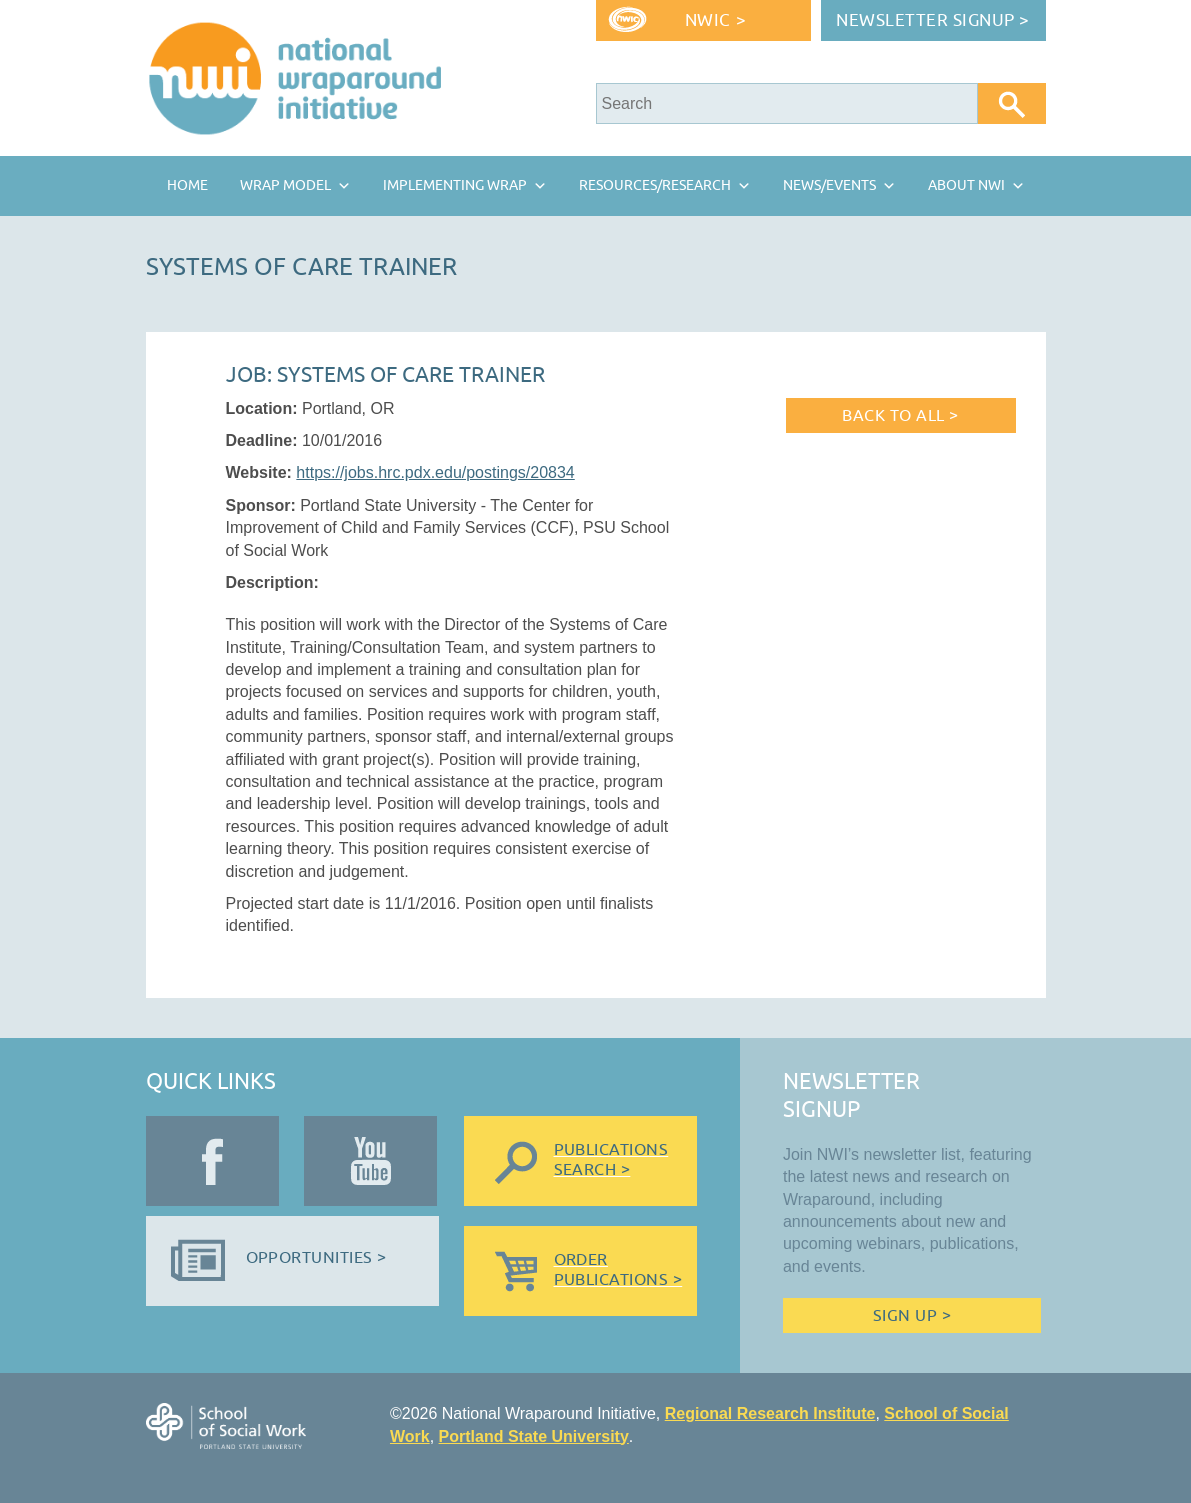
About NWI (966, 185)
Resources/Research (655, 185)
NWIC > (715, 20)
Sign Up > (912, 1316)
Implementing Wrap (455, 185)
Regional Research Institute (770, 1413)
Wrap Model (285, 185)
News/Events (829, 185)
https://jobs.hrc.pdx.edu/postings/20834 (435, 472)
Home (187, 185)
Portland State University (534, 1436)
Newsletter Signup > (933, 20)
